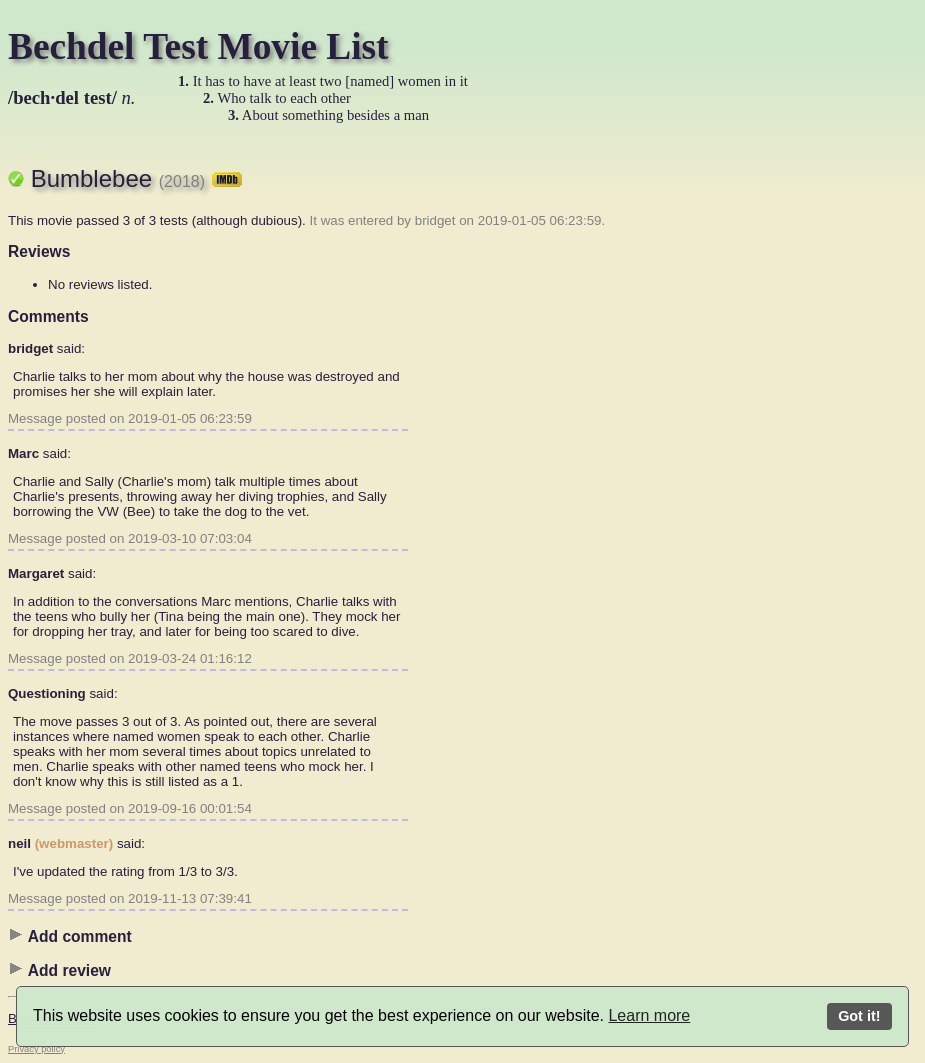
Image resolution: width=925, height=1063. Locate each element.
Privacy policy (36, 1049)
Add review (59, 970)
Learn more (649, 1015)
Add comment (70, 936)
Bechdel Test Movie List (198, 46)
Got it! (859, 1016)
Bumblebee (137, 178)
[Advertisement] (728, 445)
